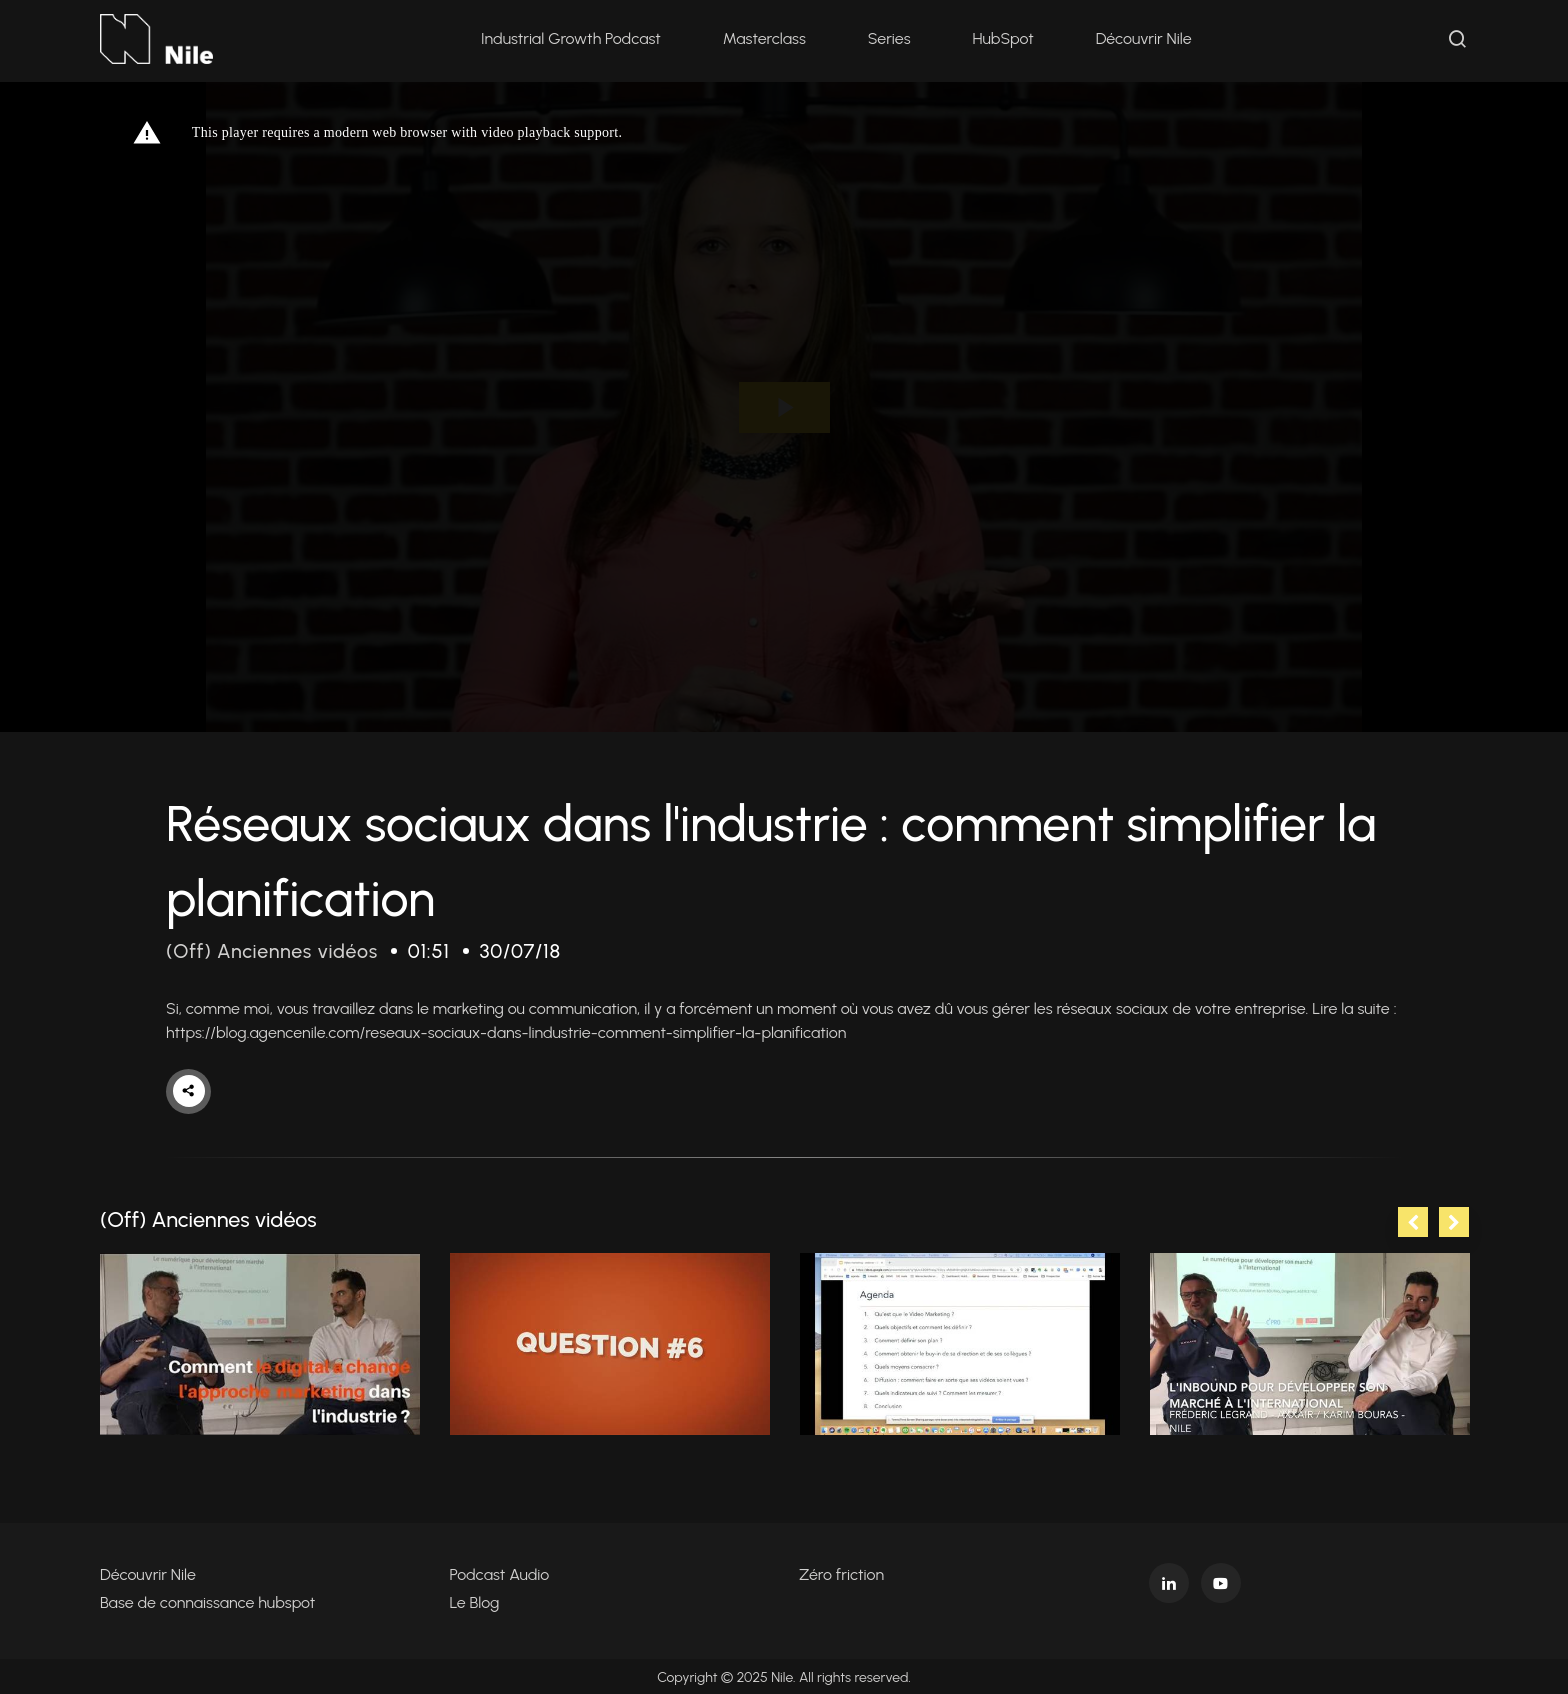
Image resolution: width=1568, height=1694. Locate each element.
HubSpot (1003, 39)
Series (890, 39)
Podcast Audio (500, 1572)
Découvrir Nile (1145, 39)
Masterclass (765, 39)
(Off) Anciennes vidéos (273, 951)
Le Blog (475, 1600)
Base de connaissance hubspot (207, 1600)
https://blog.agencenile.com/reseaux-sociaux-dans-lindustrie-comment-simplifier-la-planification (506, 1031)
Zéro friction (841, 1572)
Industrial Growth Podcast (572, 39)
